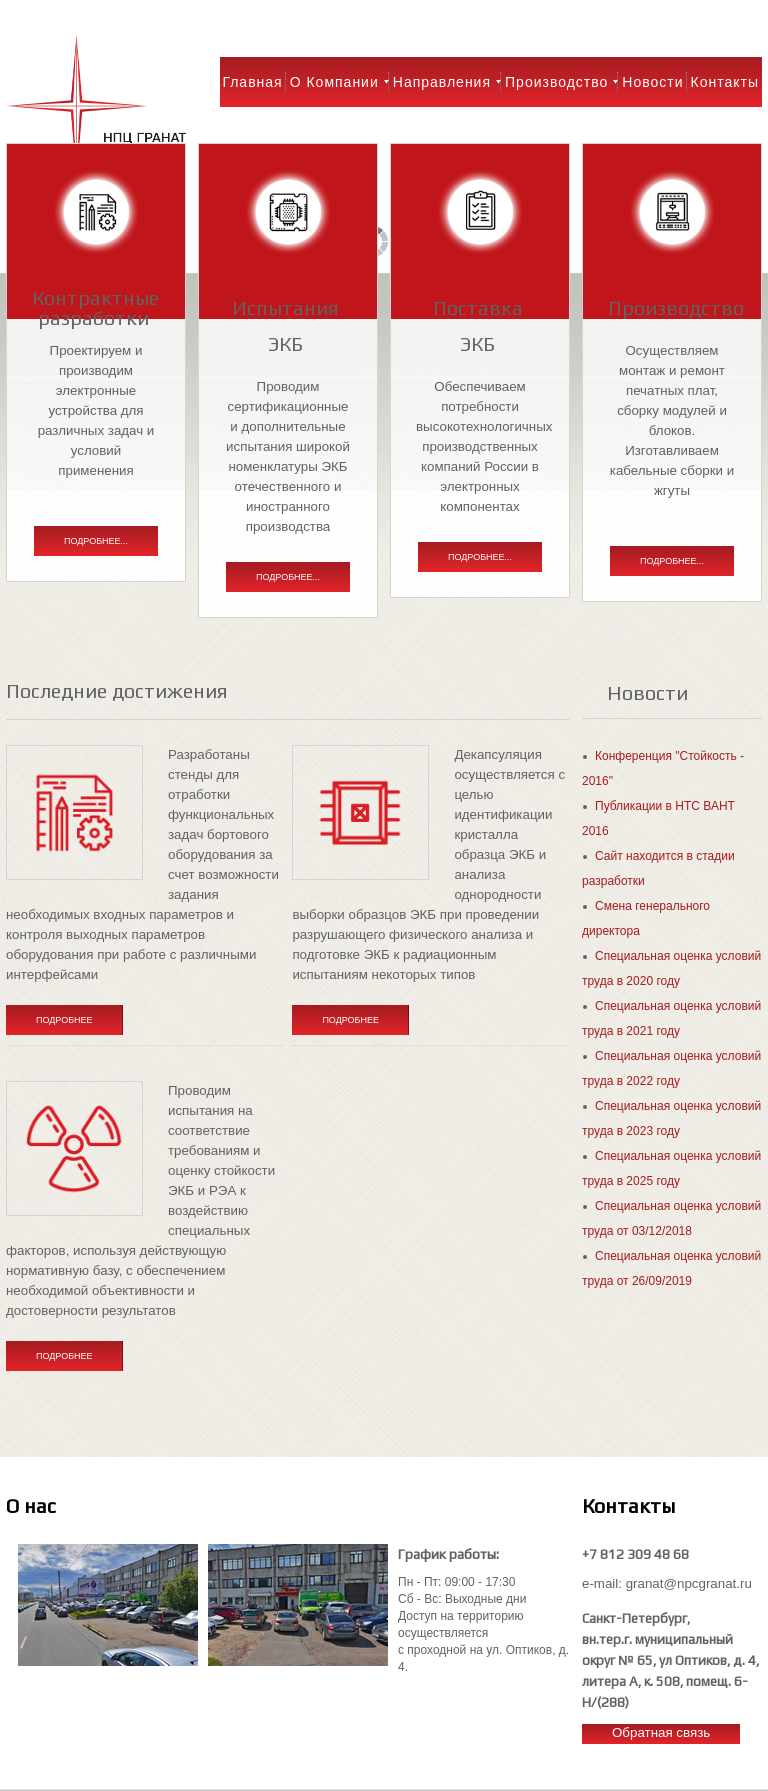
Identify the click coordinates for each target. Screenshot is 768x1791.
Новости (652, 82)
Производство (556, 82)
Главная (252, 82)
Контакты (725, 82)
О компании (334, 82)
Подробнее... (96, 541)
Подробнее (64, 1020)
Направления (442, 82)
